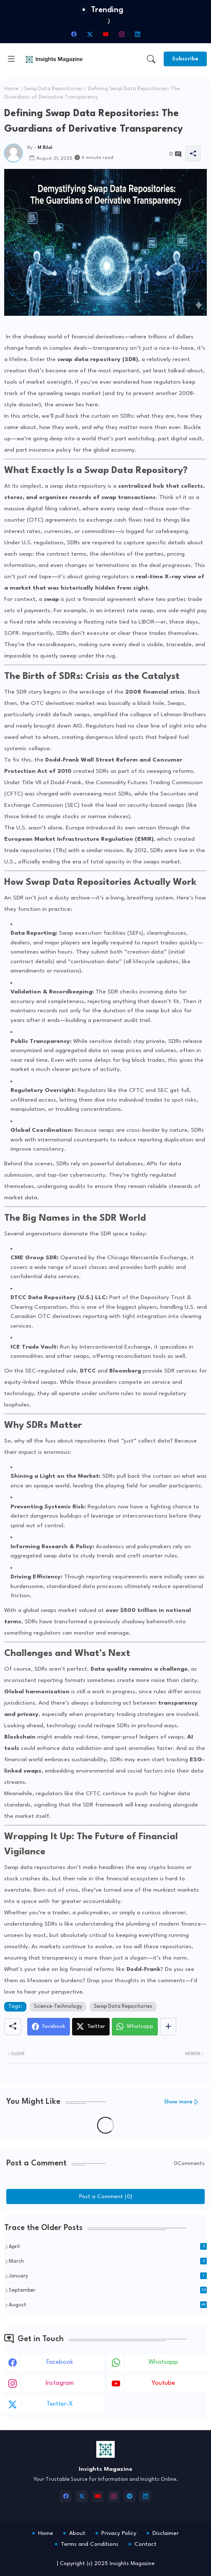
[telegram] (129, 2496)
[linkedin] (137, 34)
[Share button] (168, 2026)
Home (11, 88)
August (108, 2304)
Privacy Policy (118, 2533)
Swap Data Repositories (53, 88)
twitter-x (59, 2404)
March (108, 2261)
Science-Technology (58, 2006)
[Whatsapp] (135, 2026)
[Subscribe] (185, 59)
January (108, 2275)
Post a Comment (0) (105, 2196)
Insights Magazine (132, 2563)
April (108, 2246)
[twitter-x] (89, 34)
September (108, 2290)
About (77, 2533)
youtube (163, 2383)
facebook (59, 2362)
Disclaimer (165, 2533)
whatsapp (163, 2362)
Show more (178, 2102)
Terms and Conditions (89, 2544)
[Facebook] (48, 2026)
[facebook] (74, 34)
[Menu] (11, 59)
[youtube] (105, 34)
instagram (60, 2383)
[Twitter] (91, 2026)
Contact (145, 2544)
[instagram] (121, 34)
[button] (151, 59)
